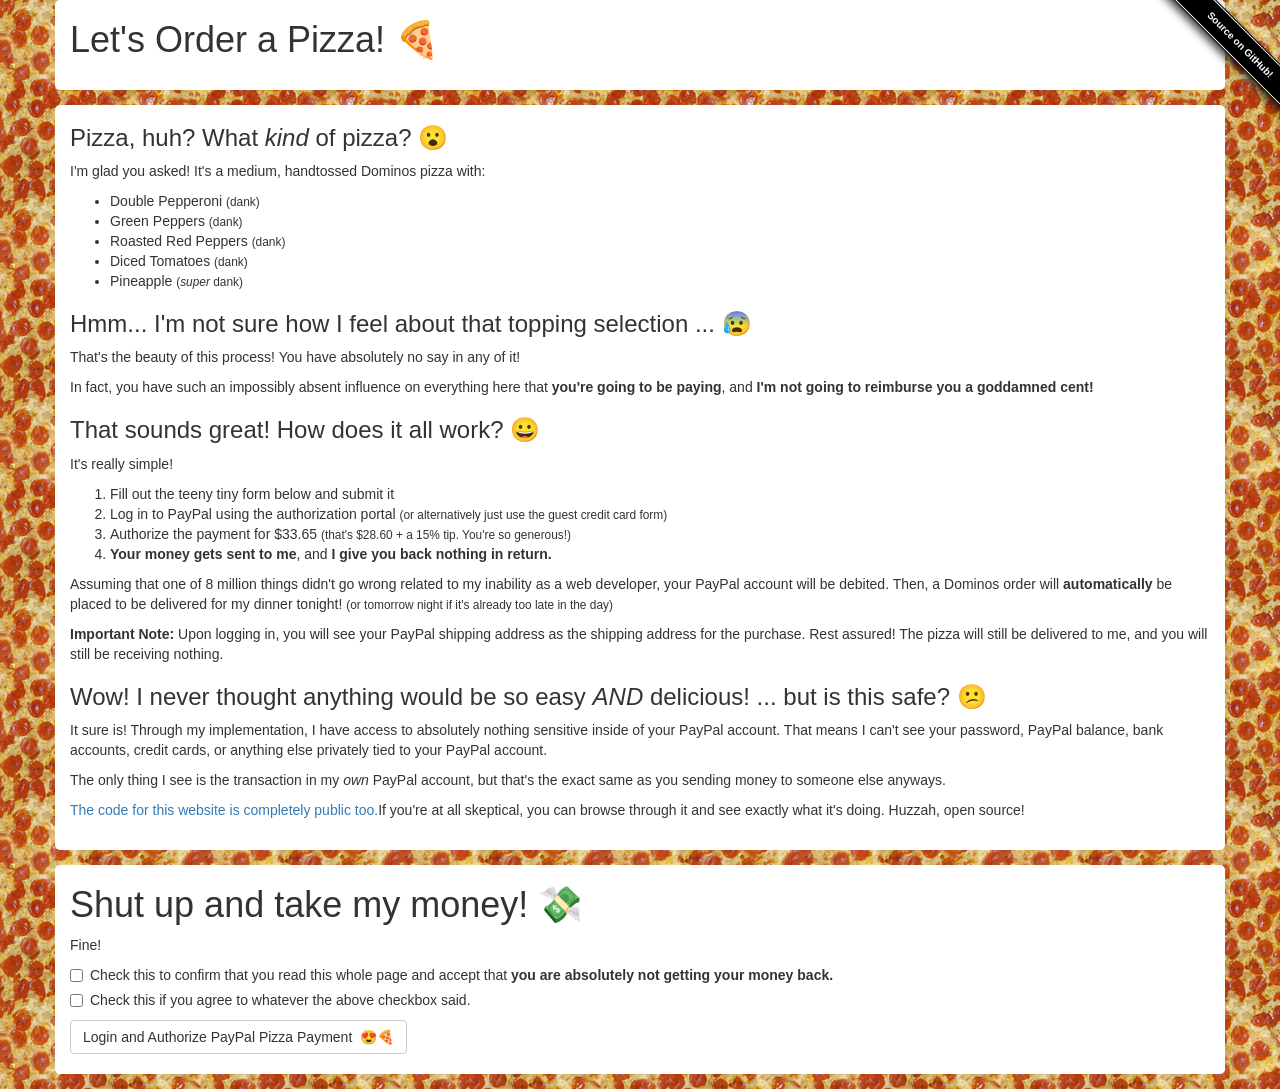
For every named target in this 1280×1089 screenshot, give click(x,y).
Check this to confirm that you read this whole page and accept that (451, 975)
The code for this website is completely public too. (224, 810)
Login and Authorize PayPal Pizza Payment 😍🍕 (238, 1037)
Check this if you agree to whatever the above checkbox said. (270, 1000)
